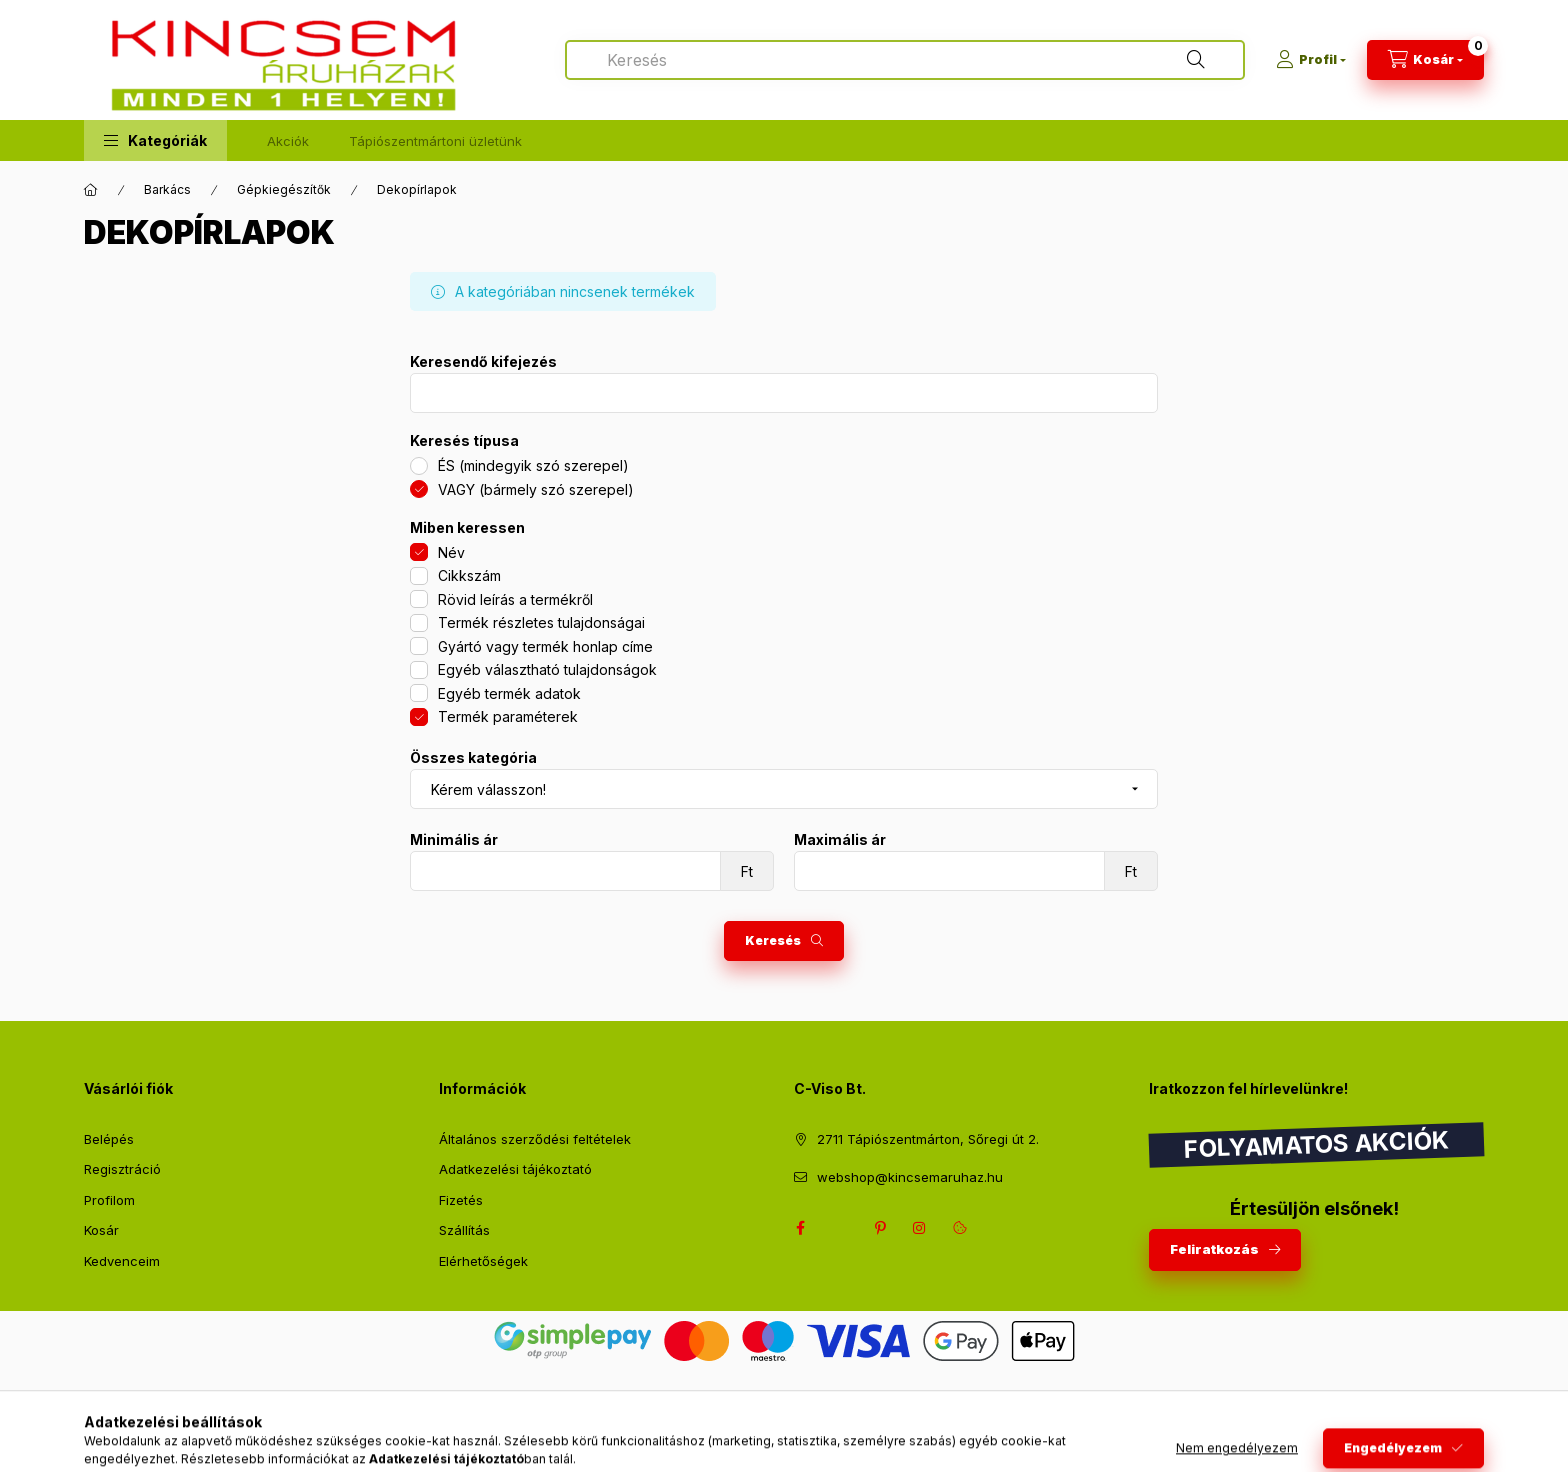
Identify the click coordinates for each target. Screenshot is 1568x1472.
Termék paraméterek (508, 716)
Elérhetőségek (483, 1261)
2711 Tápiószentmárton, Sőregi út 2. (928, 1139)
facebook (800, 1228)
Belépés (109, 1139)
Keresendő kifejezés (483, 362)
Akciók (288, 141)
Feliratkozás (1214, 1249)
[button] (155, 140)
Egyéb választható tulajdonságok (547, 669)
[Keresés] (1196, 60)
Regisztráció (122, 1169)
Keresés (773, 940)
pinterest (880, 1228)
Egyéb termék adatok (509, 693)
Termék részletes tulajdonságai (541, 622)
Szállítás (464, 1230)
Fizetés (461, 1200)
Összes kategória (473, 758)
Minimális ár (454, 840)
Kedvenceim (122, 1261)
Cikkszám (469, 575)
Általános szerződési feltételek (535, 1139)
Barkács (167, 189)
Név (451, 552)
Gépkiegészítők (284, 189)
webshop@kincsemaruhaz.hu (910, 1177)
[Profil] (1311, 60)
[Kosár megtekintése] (1425, 60)
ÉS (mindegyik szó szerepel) (533, 465)
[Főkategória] (91, 190)
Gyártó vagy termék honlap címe (545, 646)
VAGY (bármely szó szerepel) (536, 489)
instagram (920, 1228)
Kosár (101, 1230)
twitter (840, 1228)
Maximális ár (840, 840)
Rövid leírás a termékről (515, 599)
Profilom (109, 1200)
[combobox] (905, 60)
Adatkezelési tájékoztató (515, 1169)
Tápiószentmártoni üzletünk (435, 141)
